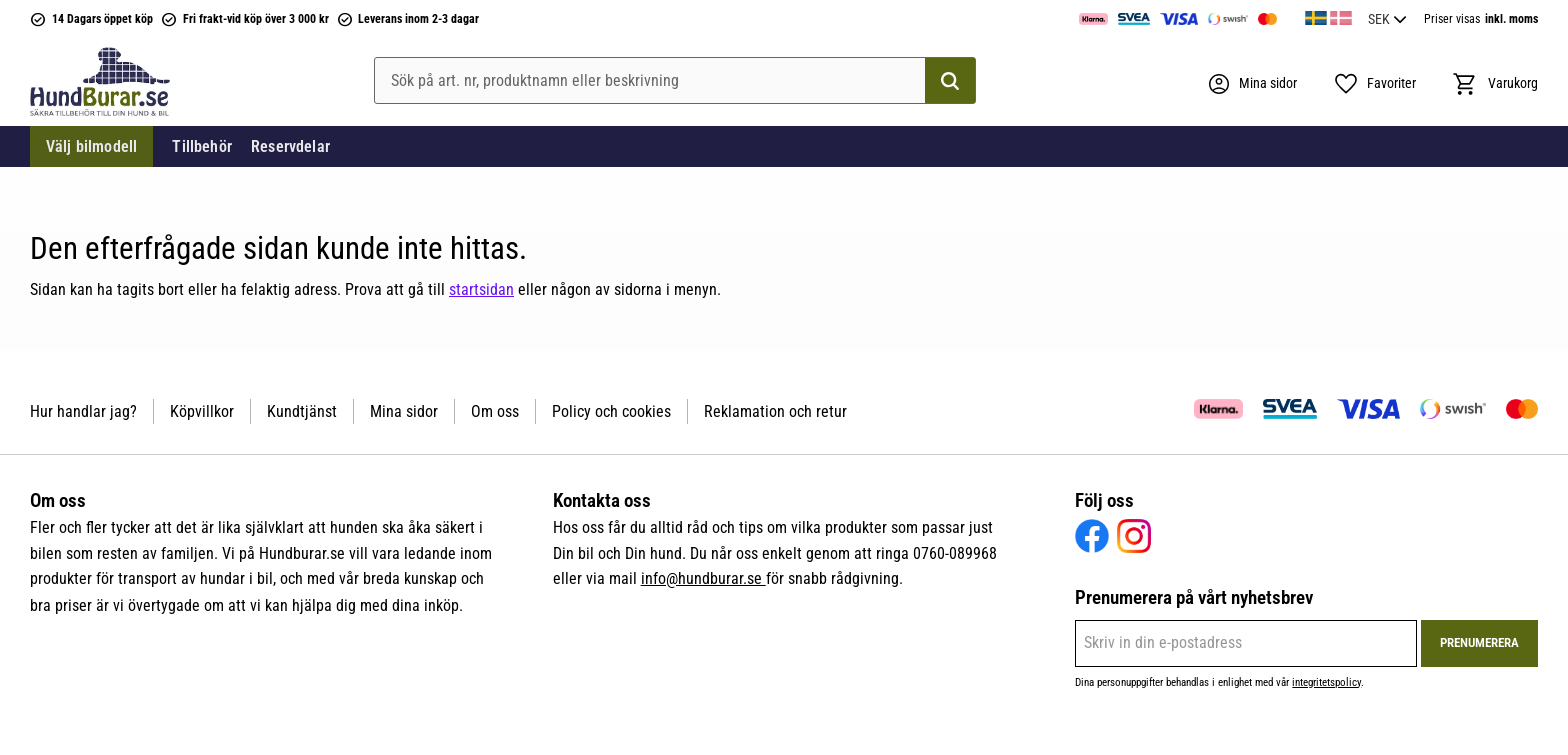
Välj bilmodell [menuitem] (91, 146)
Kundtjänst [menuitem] (302, 411)
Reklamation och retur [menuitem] (775, 411)
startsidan (481, 289)
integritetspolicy (1326, 682)
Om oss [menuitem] (495, 411)
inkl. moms (1511, 19)
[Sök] (950, 81)
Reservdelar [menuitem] (290, 146)
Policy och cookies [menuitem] (611, 411)
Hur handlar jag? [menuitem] (83, 411)
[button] (1374, 84)
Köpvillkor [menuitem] (202, 411)
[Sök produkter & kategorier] (675, 81)
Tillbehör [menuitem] (201, 146)
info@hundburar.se (703, 578)
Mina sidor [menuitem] (404, 411)
